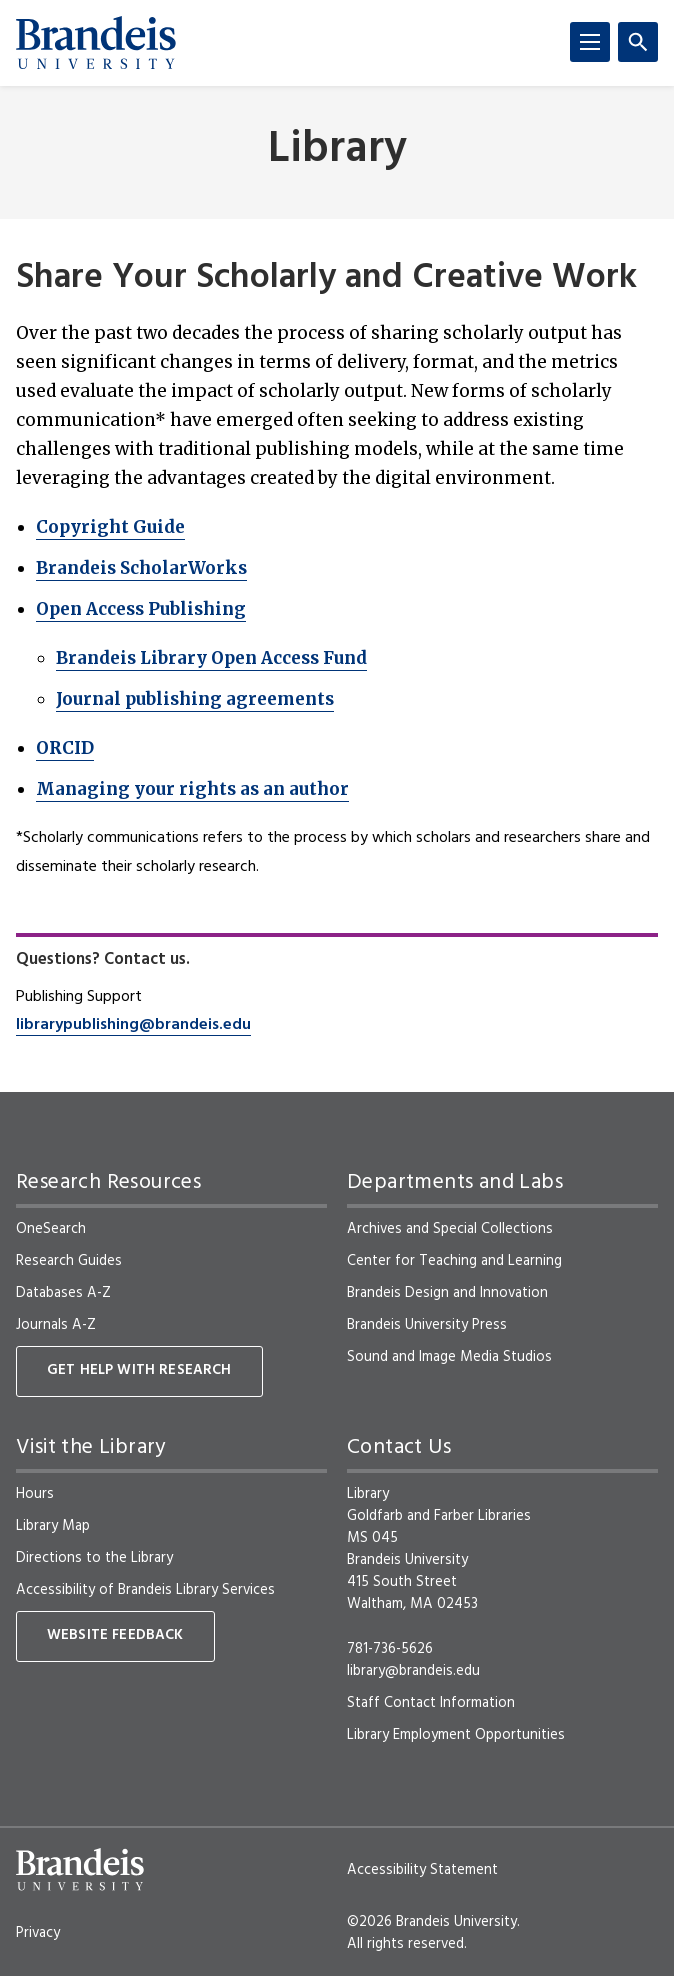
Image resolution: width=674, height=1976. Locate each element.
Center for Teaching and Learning (454, 1261)
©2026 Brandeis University (432, 1922)
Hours (35, 1494)
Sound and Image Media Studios (449, 1357)
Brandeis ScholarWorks (141, 568)
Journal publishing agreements (195, 699)
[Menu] (590, 42)
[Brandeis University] (96, 43)
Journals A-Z (56, 1325)
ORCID (65, 748)
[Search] (638, 42)
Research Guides (69, 1261)
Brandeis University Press (427, 1325)
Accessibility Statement (422, 1870)
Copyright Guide (110, 527)
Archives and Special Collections (450, 1229)
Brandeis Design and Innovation (447, 1293)
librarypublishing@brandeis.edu (133, 1025)
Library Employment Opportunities (456, 1735)
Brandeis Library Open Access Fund (211, 658)
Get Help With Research (139, 1370)
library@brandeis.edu (413, 1671)
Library (337, 150)
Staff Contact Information (431, 1703)
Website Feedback (115, 1635)
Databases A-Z (63, 1293)
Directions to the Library (94, 1558)
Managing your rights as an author (192, 789)
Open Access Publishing (141, 609)
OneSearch (51, 1229)
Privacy (38, 1933)
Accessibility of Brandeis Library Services (145, 1590)
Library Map (53, 1526)
